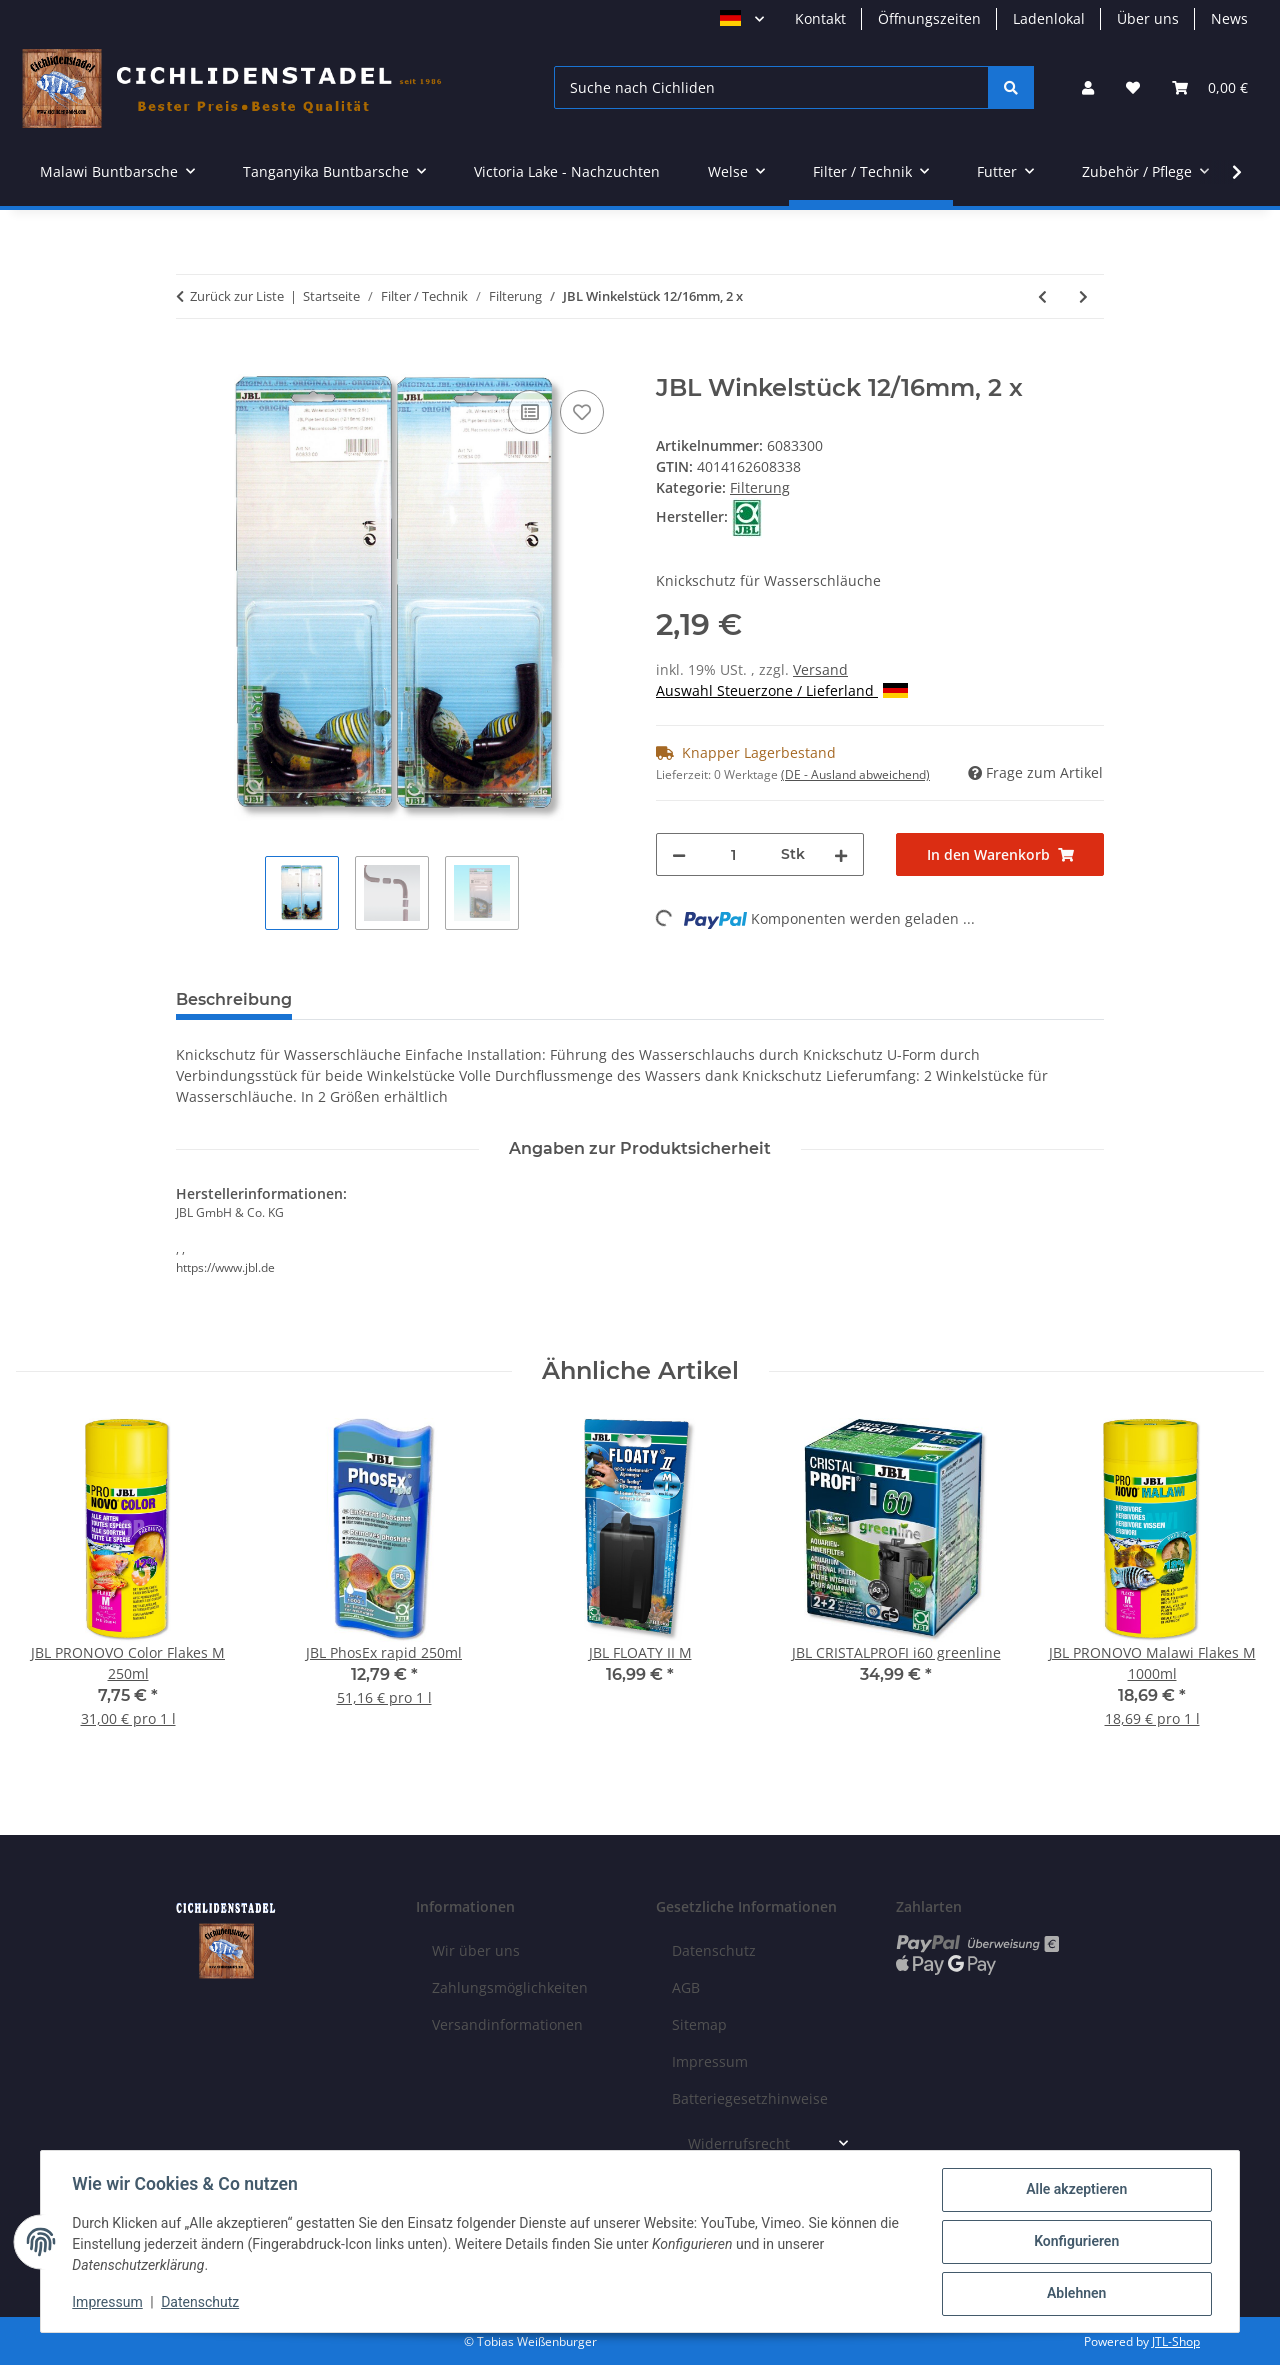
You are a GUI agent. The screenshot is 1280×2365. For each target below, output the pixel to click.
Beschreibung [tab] (234, 999)
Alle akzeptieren (1075, 2190)
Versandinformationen (507, 2024)
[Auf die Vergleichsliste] (530, 412)
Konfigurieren (1075, 2242)
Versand (820, 669)
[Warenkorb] (1210, 87)
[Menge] (733, 854)
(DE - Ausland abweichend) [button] (855, 774)
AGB (686, 1987)
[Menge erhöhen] (841, 854)
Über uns (1148, 18)
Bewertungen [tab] (381, 999)
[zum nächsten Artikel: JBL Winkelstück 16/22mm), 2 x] (1083, 296)
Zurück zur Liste (237, 296)
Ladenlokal (1049, 18)
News (1229, 18)
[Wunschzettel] (1133, 87)
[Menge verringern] (679, 854)
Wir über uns (476, 1950)
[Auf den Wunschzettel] (582, 412)
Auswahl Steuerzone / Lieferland (782, 690)
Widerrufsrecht (739, 2143)
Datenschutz (201, 2303)
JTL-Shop (1176, 2341)
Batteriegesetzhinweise (750, 2098)
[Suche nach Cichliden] (771, 87)
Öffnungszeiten (929, 18)
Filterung (760, 487)
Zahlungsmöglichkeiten (510, 1987)
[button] (1088, 87)
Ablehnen (1075, 2294)
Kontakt (820, 18)
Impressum (108, 2303)
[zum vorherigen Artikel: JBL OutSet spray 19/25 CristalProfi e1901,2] (1042, 296)
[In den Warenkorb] (192, 363)
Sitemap (699, 2024)
